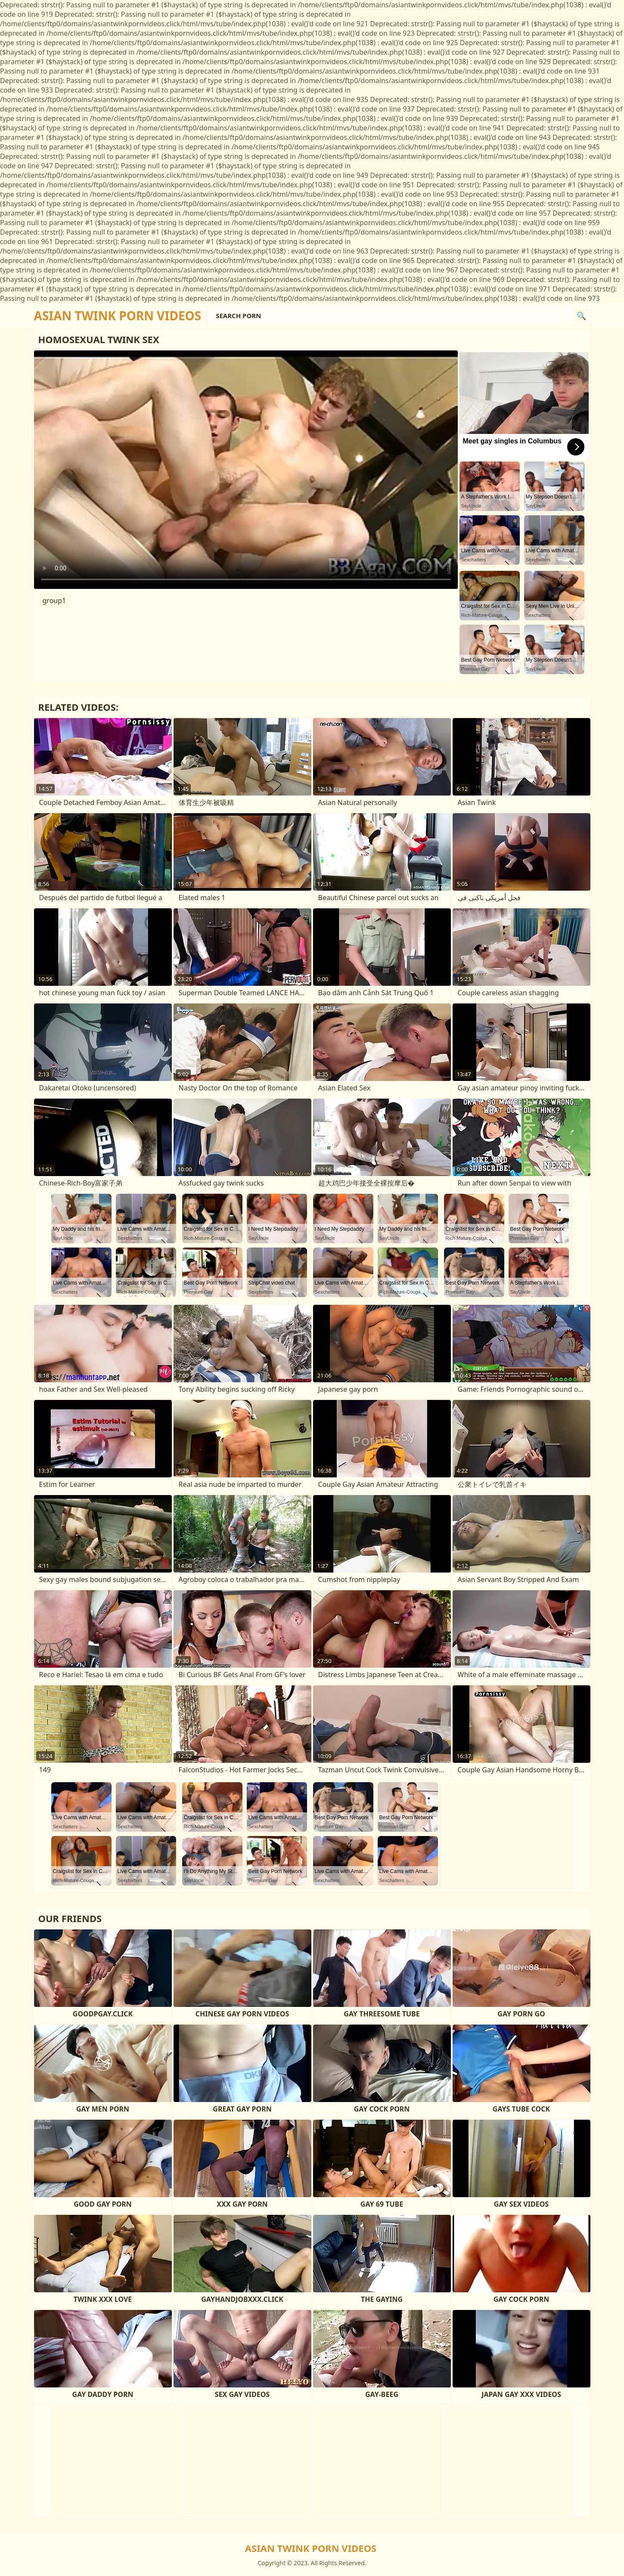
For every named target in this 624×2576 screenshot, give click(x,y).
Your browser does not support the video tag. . (246, 469)
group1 (54, 600)
